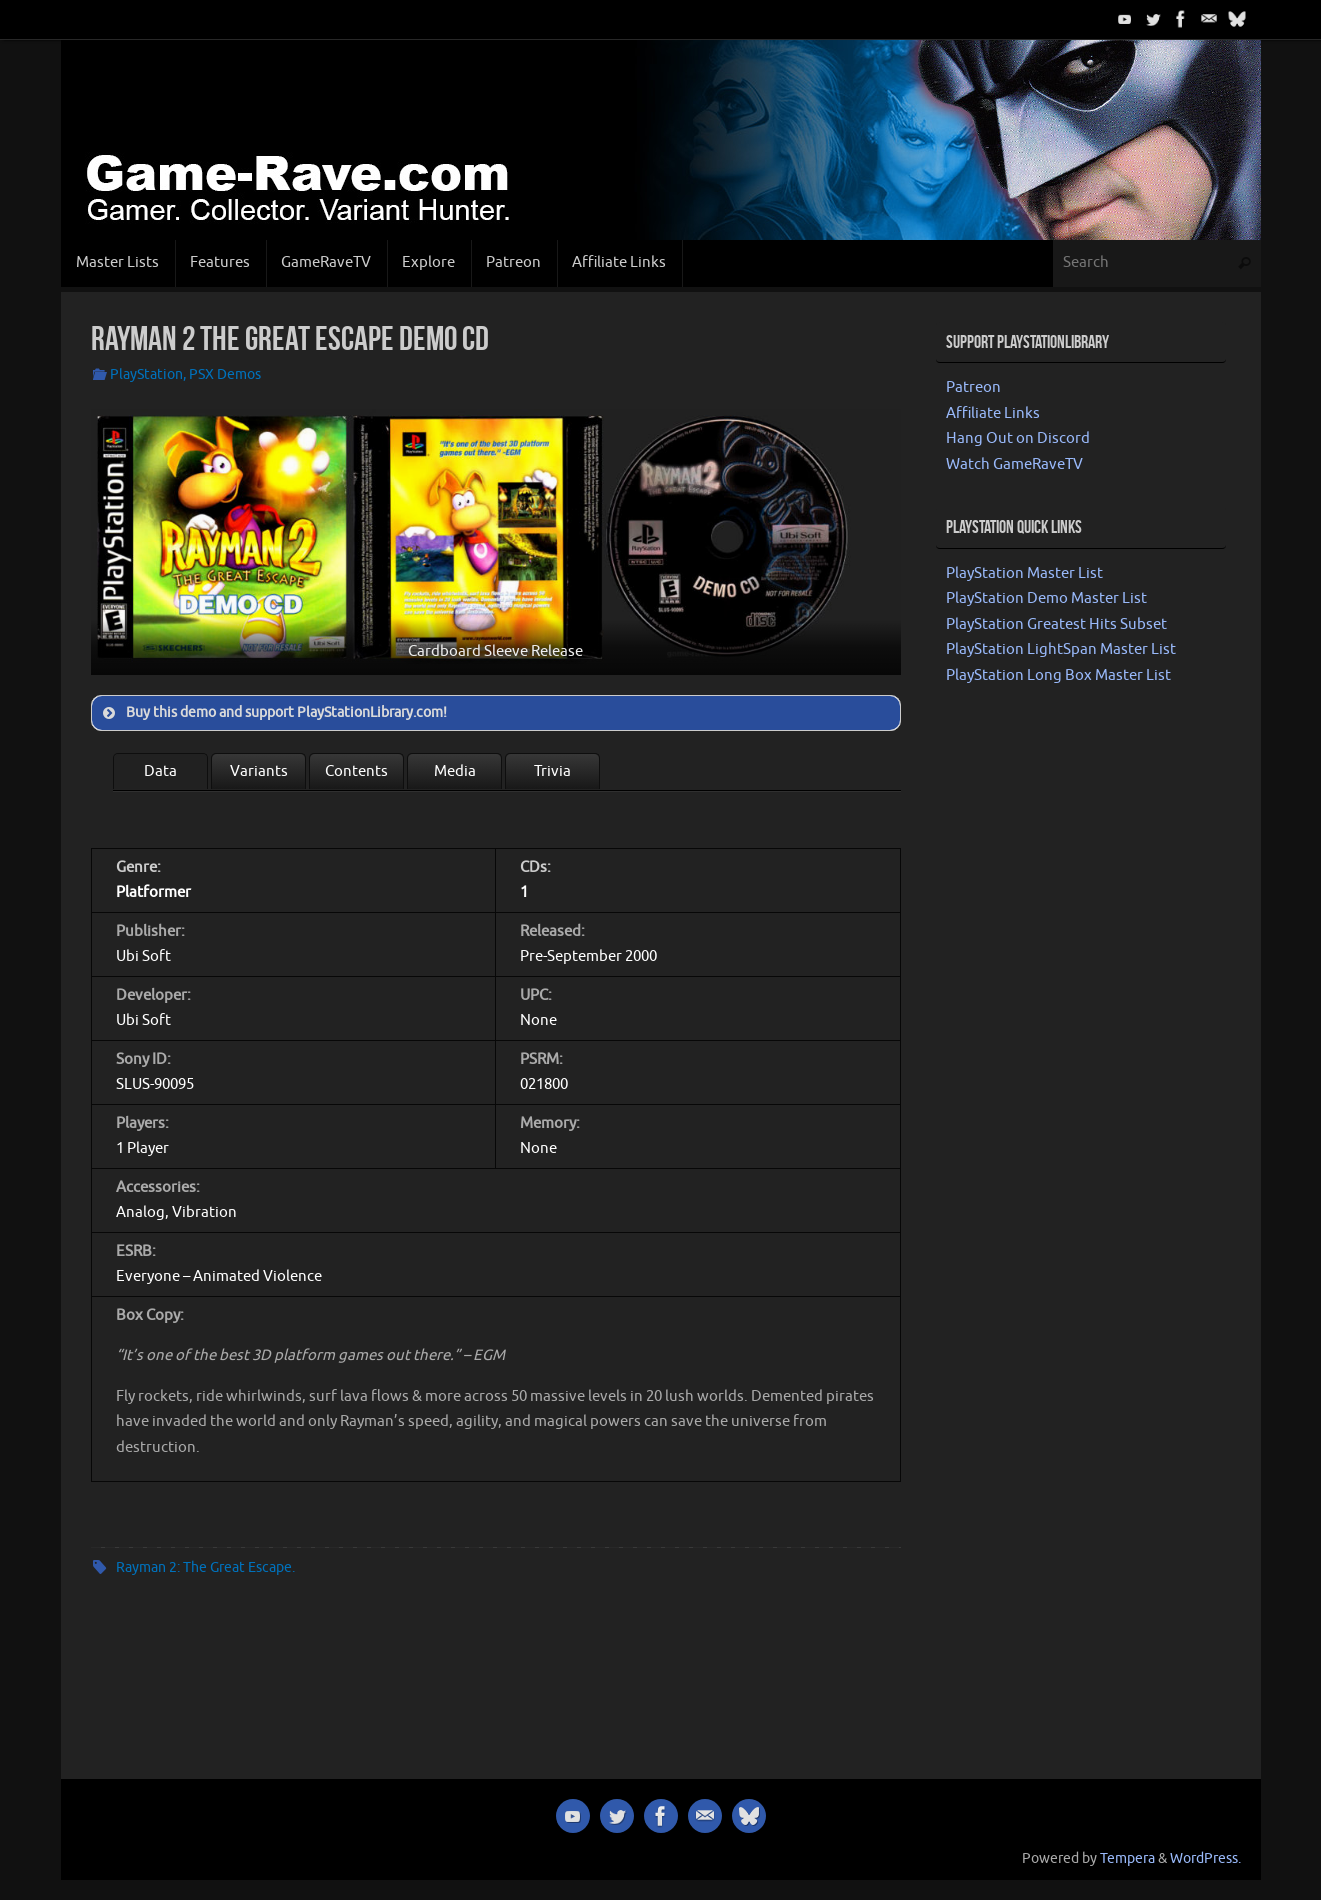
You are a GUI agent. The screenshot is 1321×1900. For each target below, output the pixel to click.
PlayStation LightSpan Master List (1061, 649)
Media (455, 771)
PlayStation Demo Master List (1046, 598)
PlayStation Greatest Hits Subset (1056, 624)
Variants (259, 771)
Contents (356, 771)
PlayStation (146, 374)
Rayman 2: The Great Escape (204, 1567)
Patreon (973, 387)
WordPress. (1205, 1858)
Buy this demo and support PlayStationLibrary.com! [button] (273, 713)
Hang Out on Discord (1018, 438)
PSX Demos (225, 374)
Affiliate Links (993, 413)
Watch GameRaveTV (1014, 464)
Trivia (552, 771)
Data (160, 771)
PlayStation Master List (1024, 573)
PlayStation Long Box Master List (1058, 675)
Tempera (1127, 1858)
